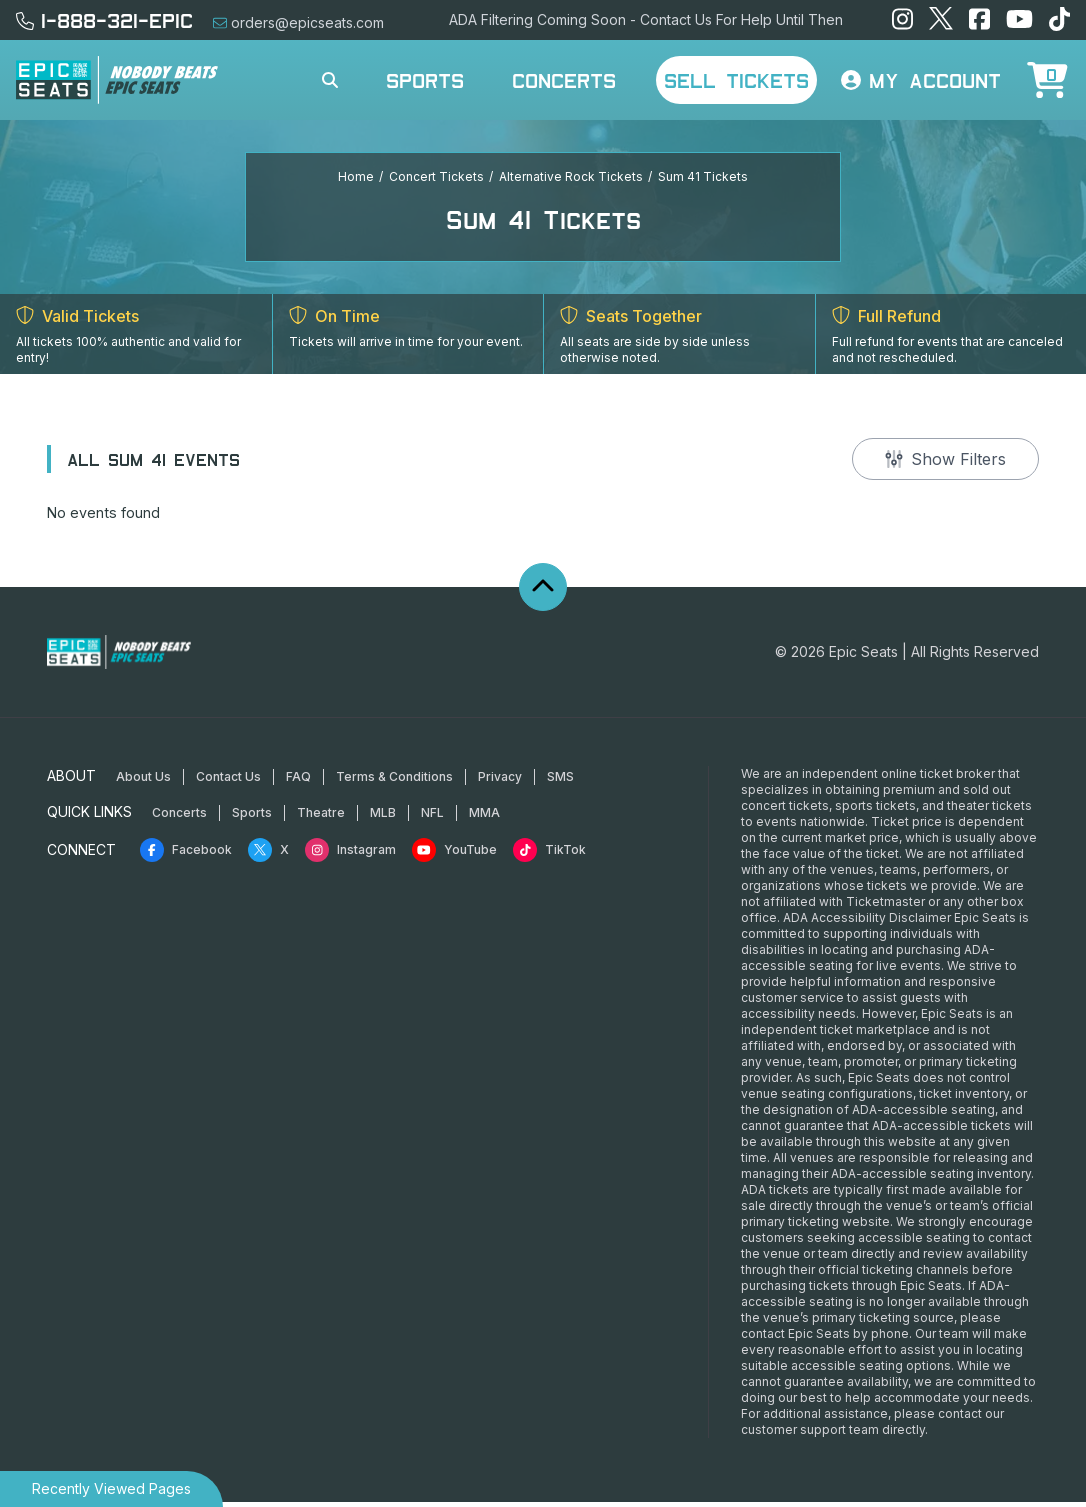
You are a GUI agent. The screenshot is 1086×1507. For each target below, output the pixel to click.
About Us (143, 781)
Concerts (564, 80)
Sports (425, 80)
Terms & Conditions (394, 781)
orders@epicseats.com (298, 22)
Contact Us (228, 781)
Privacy (500, 781)
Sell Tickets (736, 80)
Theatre (321, 817)
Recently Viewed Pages (111, 1488)
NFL (432, 817)
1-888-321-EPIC (104, 20)
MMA (484, 817)
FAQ (298, 781)
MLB (383, 817)
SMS (560, 781)
